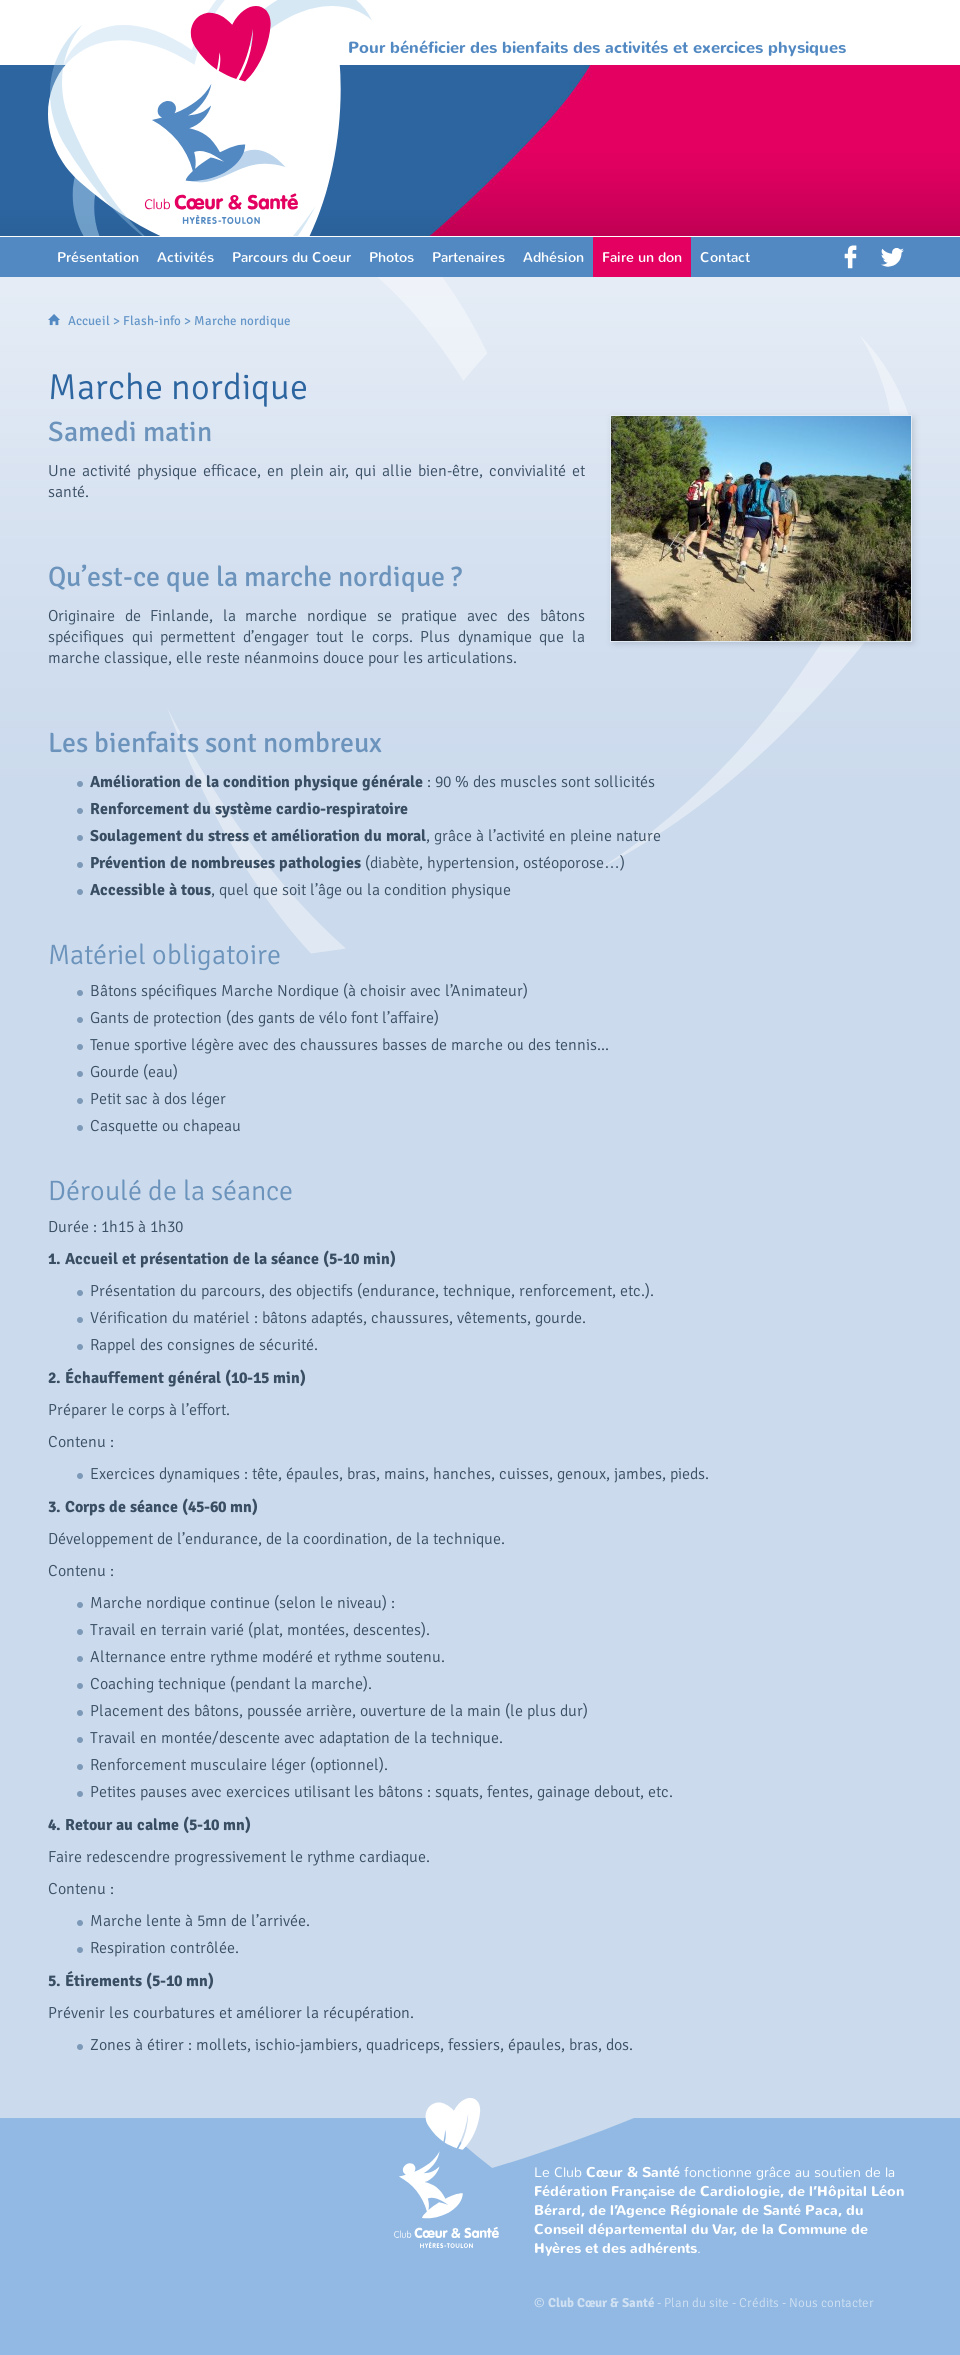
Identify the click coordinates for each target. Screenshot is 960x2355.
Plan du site (696, 2303)
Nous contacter (831, 2303)
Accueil (89, 321)
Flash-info (152, 321)
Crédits (759, 2303)
